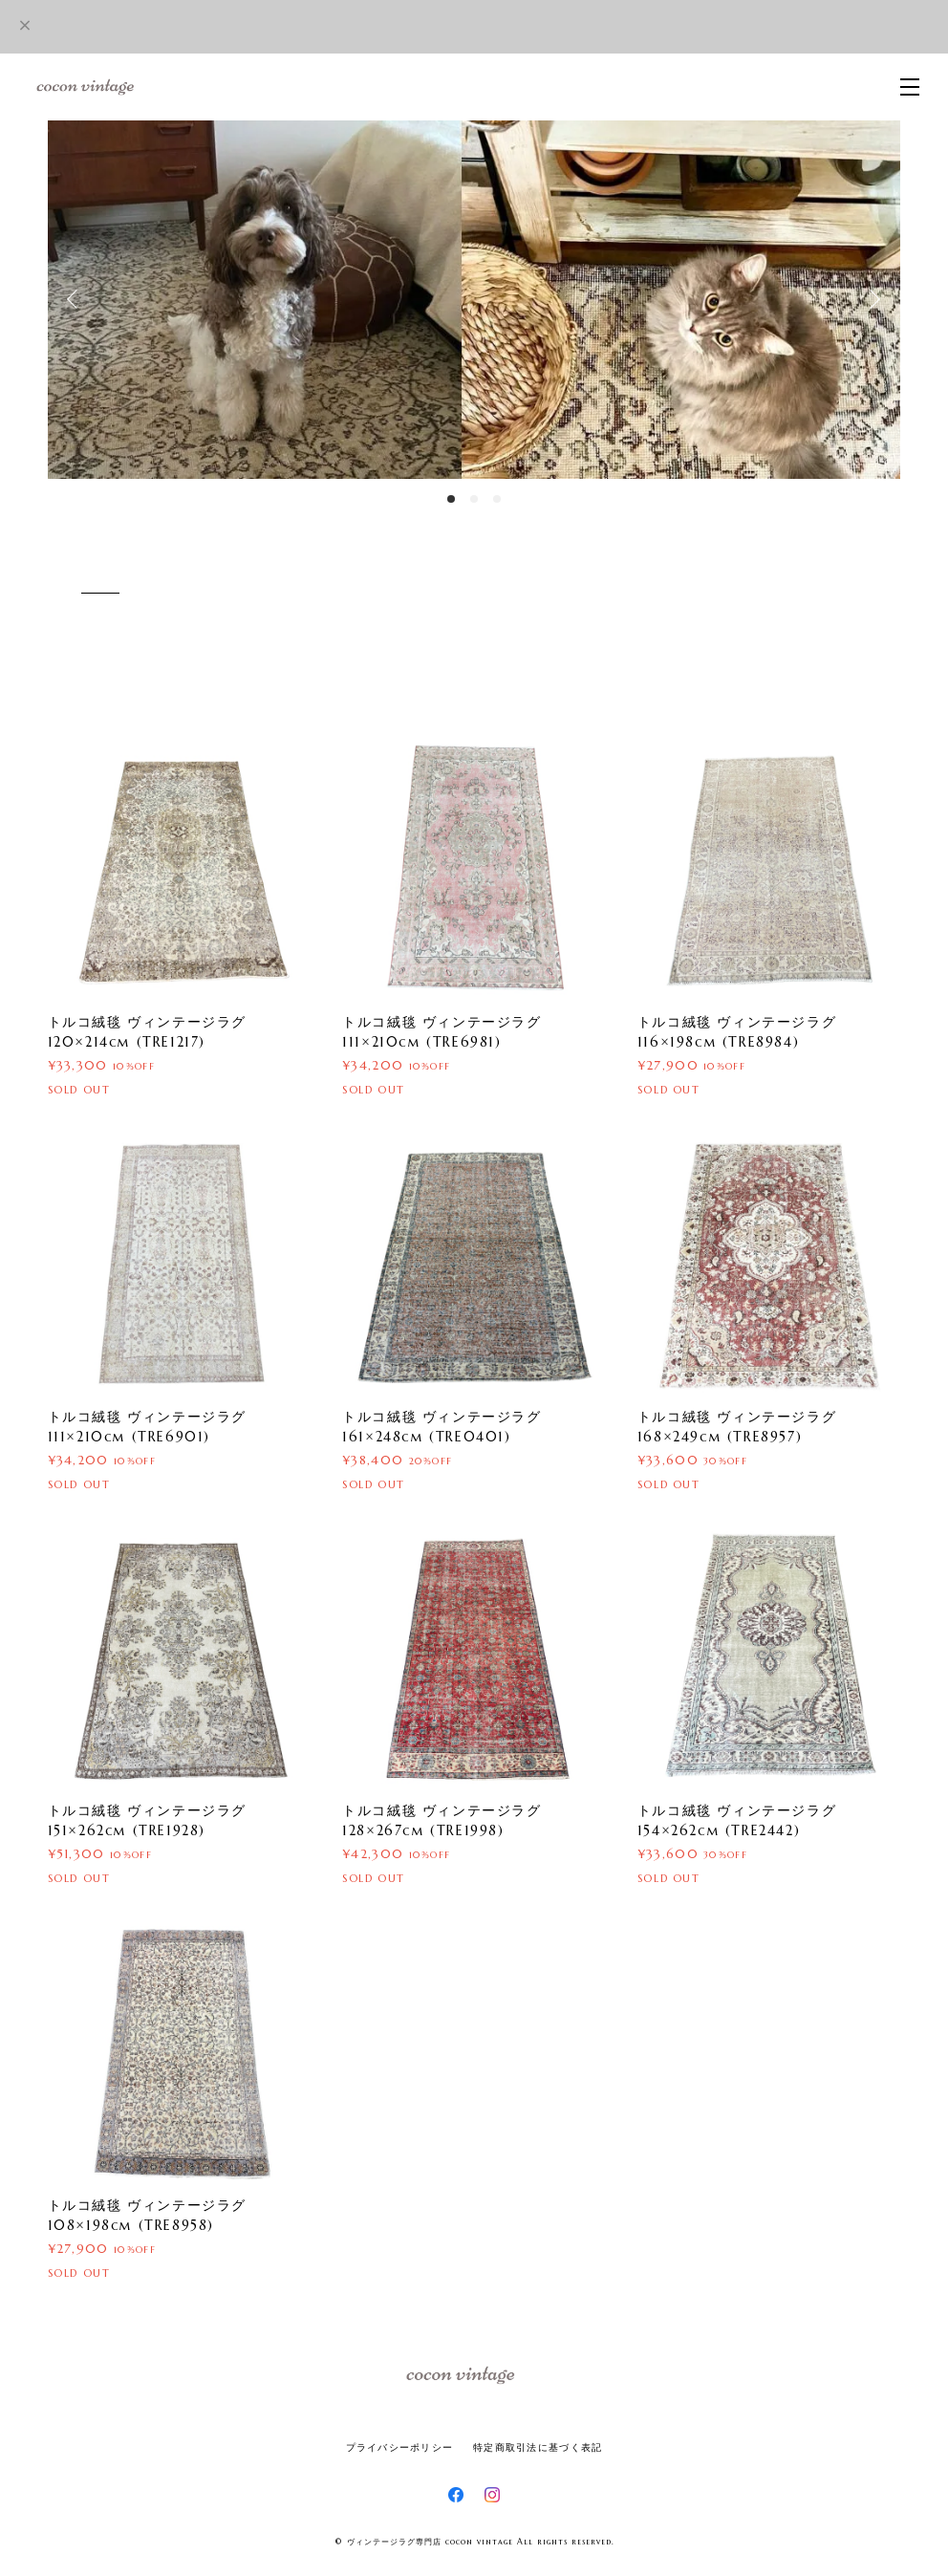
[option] (474, 299)
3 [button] (497, 499)
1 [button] (451, 499)
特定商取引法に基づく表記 (537, 2447)
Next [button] (871, 299)
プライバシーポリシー (400, 2447)
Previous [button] (76, 299)
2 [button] (474, 499)
